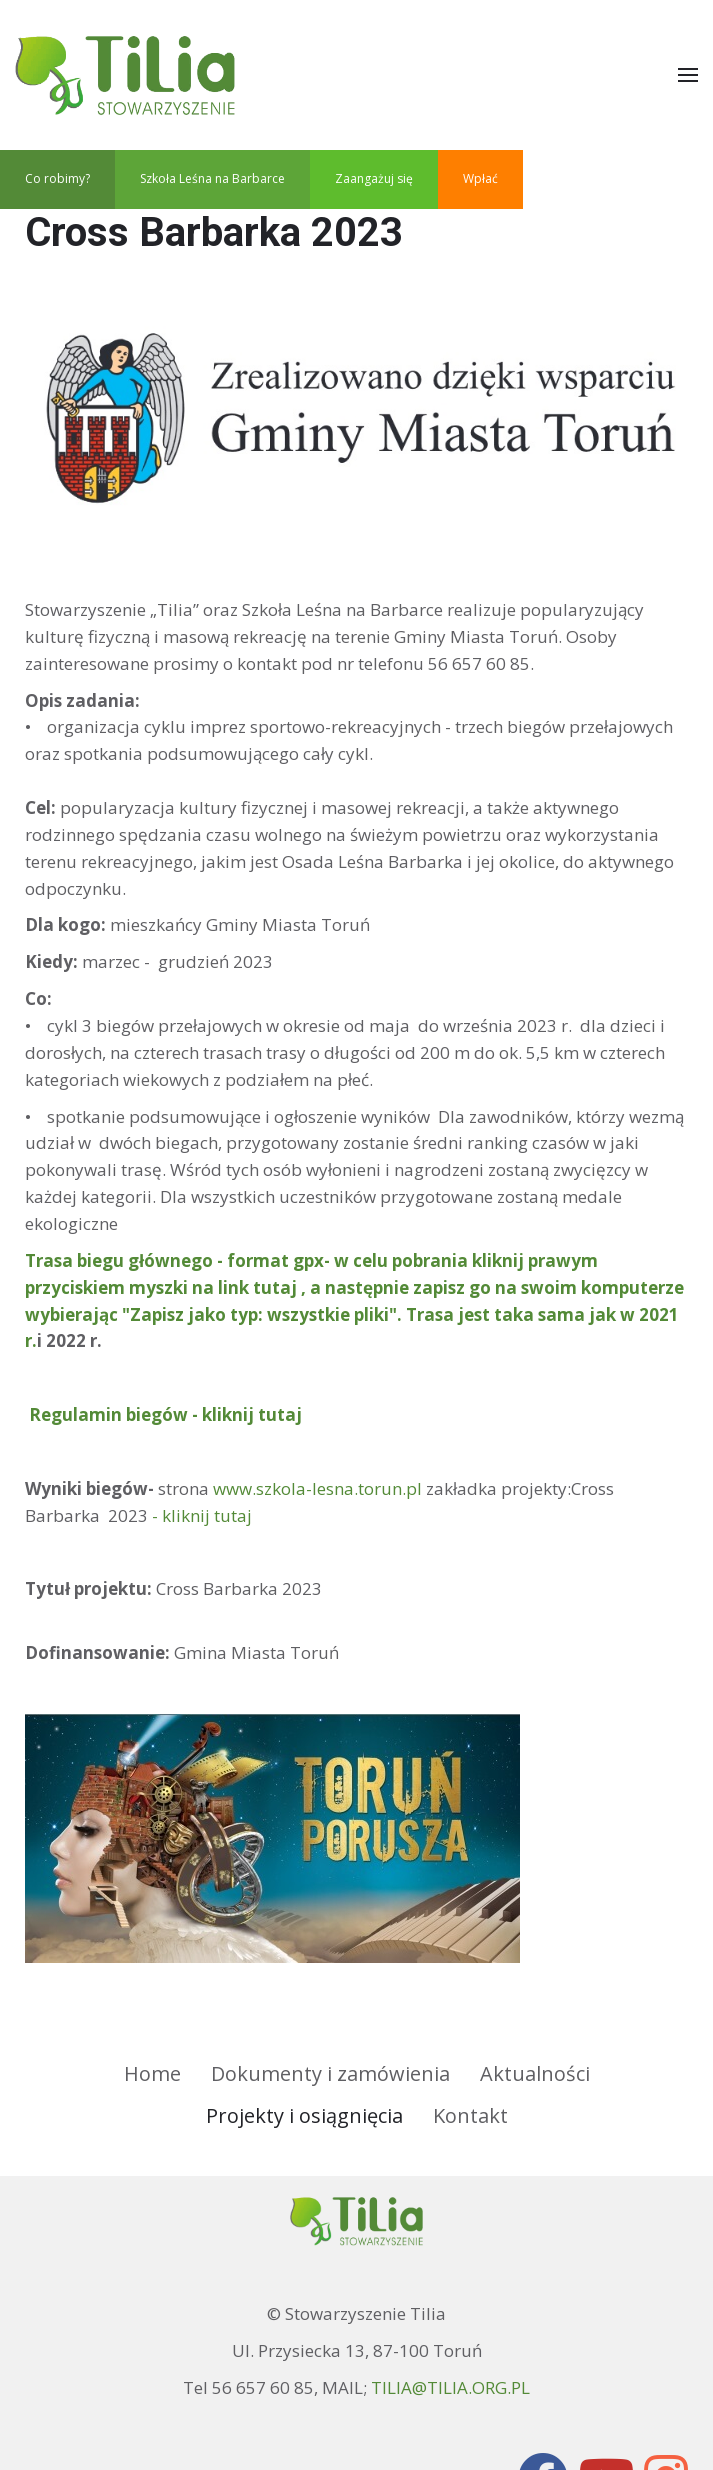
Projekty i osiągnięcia (304, 2115)
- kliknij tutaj (202, 1515)
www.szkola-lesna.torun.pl (317, 1488)
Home (152, 2073)
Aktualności (535, 2073)
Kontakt (470, 2115)
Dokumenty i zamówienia (330, 2073)
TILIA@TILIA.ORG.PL (450, 2387)
